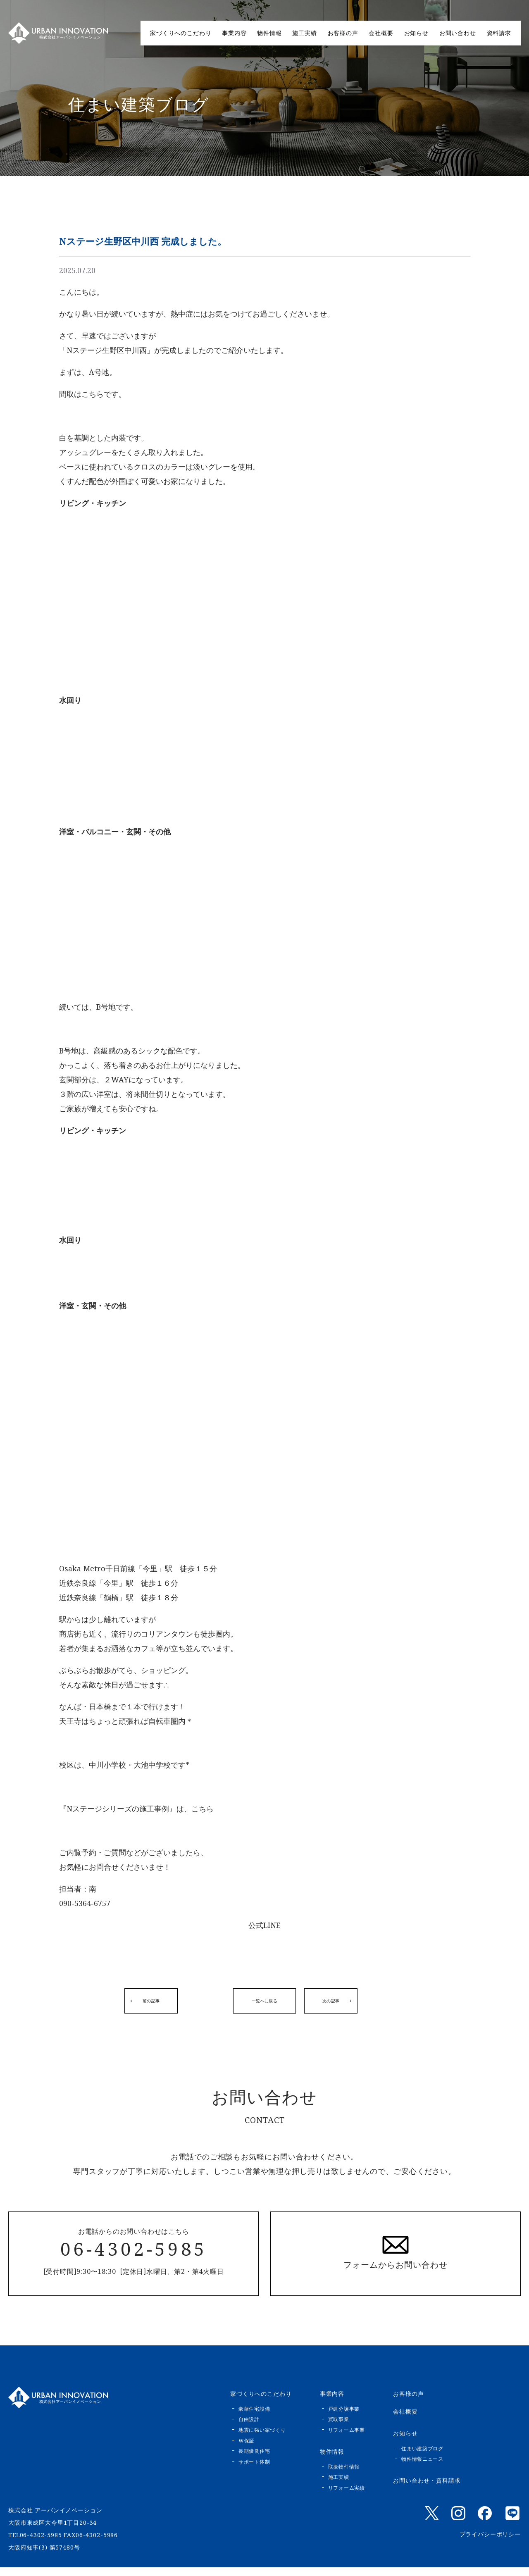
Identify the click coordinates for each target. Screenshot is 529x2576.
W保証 (246, 2449)
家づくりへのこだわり (180, 33)
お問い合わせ (457, 33)
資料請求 (499, 33)
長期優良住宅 (254, 2459)
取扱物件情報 (344, 2475)
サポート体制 (254, 2470)
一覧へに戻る (264, 2005)
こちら (202, 1808)
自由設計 (249, 2428)
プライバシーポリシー (490, 2543)
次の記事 (382, 2005)
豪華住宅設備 (254, 2417)
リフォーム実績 (346, 2496)
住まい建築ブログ (422, 2457)
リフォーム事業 (346, 2438)
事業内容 (234, 33)
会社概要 (381, 33)
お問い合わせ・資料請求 (426, 2489)
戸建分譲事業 (344, 2417)
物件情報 (269, 33)
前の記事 (147, 2005)
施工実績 (304, 33)
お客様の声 (343, 33)
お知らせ (416, 33)
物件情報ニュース (422, 2467)
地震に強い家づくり (262, 2438)
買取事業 (338, 2428)
